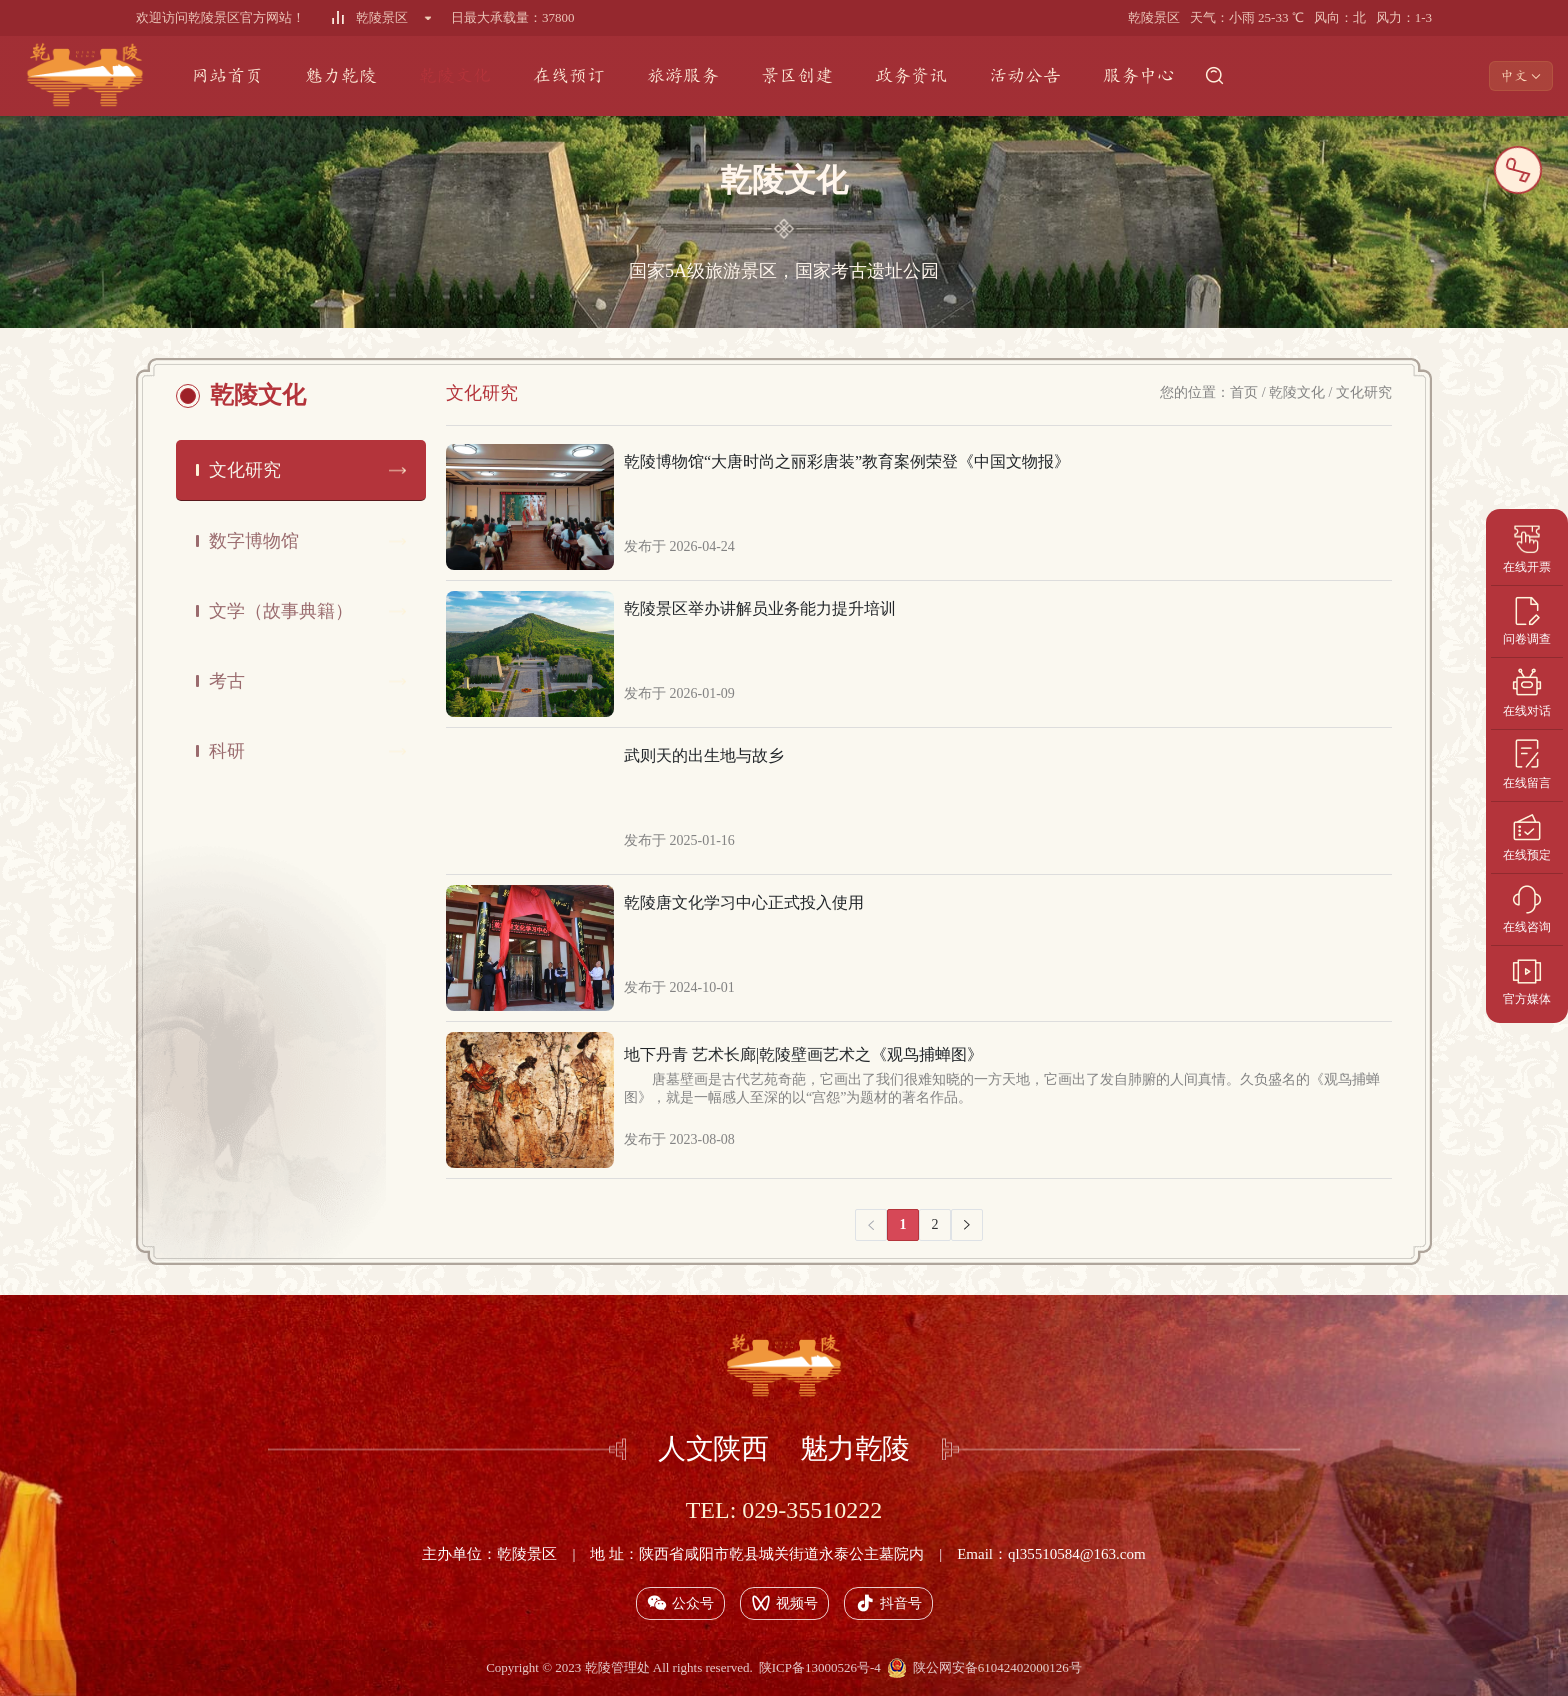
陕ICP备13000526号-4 (820, 1667)
